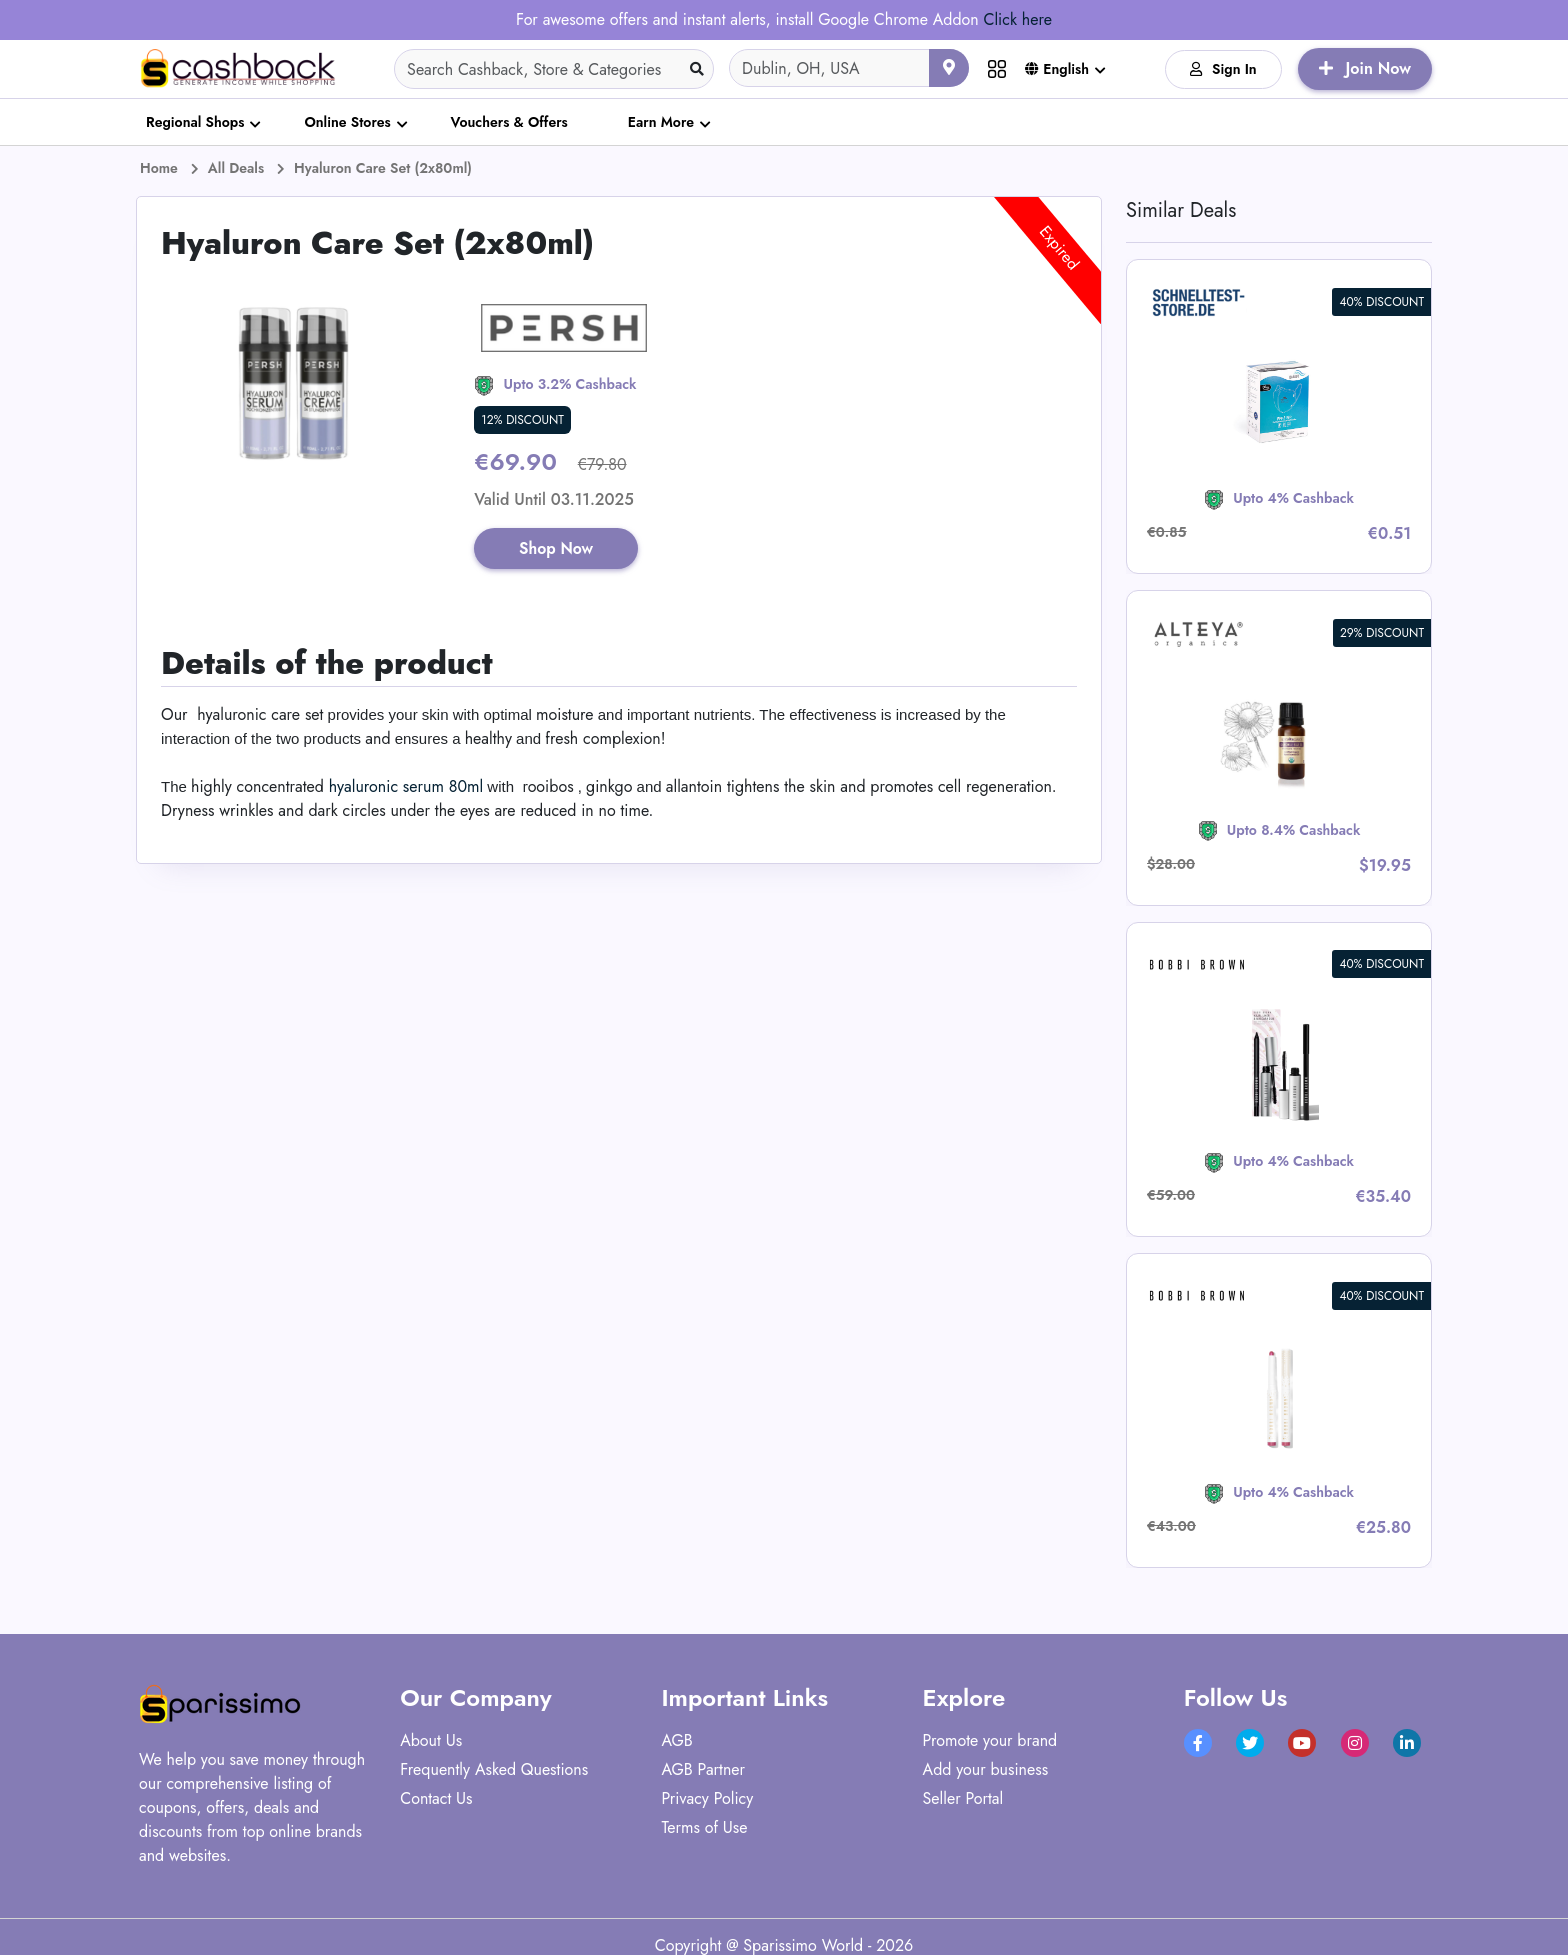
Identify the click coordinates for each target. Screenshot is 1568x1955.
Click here (1017, 19)
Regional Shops (195, 122)
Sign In (1223, 69)
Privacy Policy (707, 1798)
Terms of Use (704, 1827)
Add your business (986, 1769)
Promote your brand (990, 1740)
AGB (676, 1740)
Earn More (661, 122)
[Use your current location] (949, 68)
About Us (431, 1740)
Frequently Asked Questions (494, 1769)
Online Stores (347, 122)
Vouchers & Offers (509, 122)
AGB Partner (703, 1769)
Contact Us (436, 1798)
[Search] (554, 69)
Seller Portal (963, 1798)
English (1057, 69)
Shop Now (558, 548)
